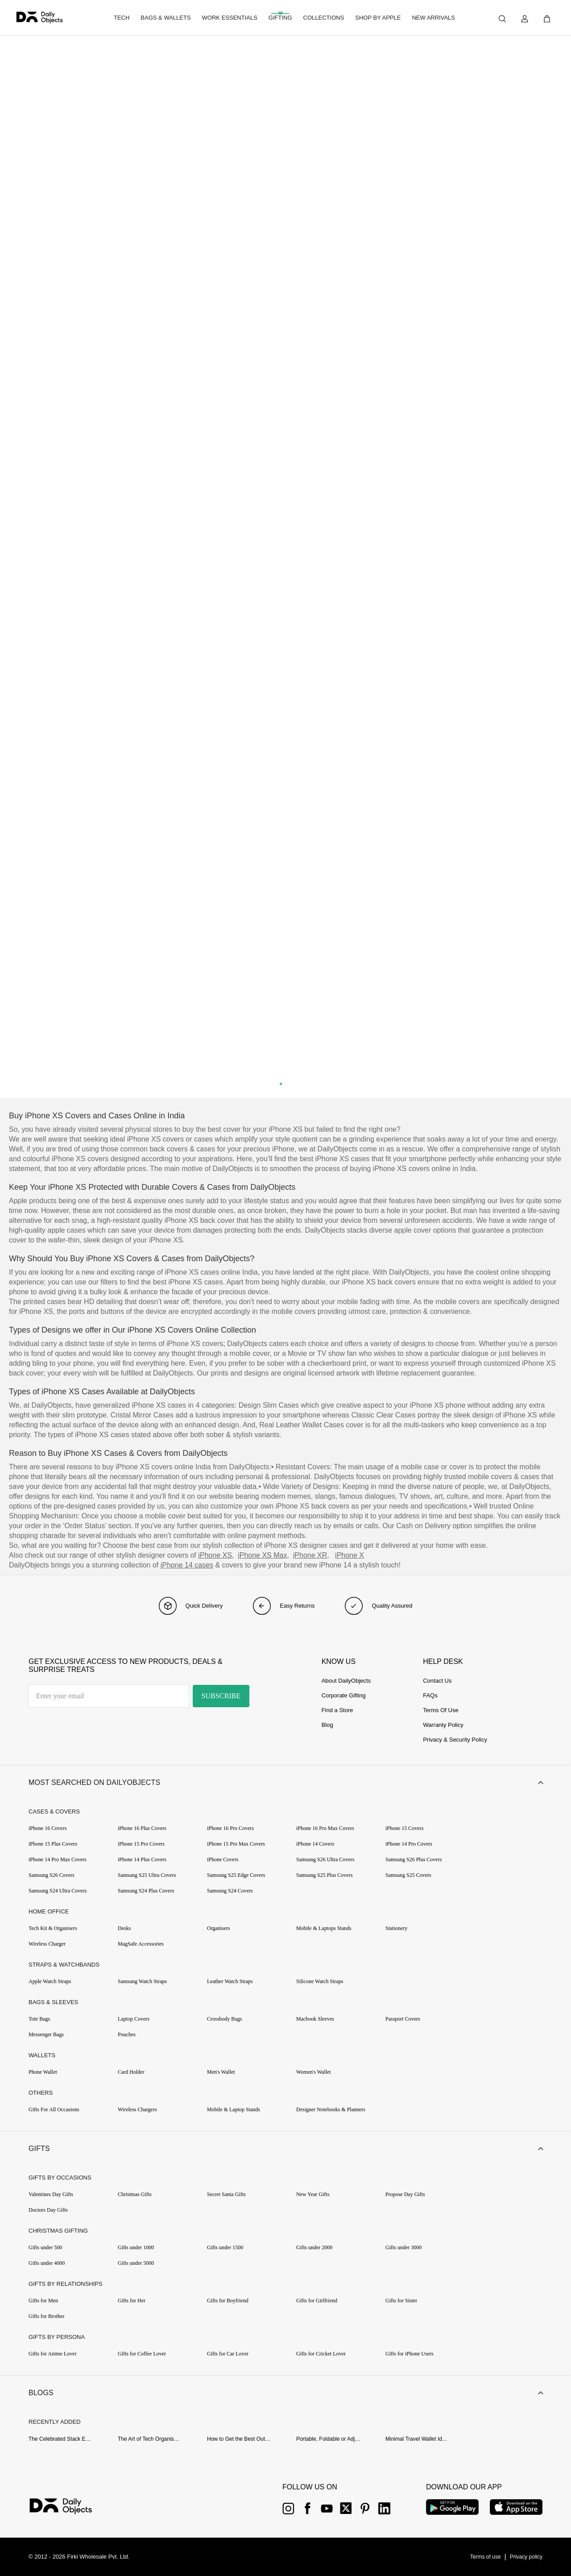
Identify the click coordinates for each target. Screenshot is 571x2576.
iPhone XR (310, 1555)
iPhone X (349, 1555)
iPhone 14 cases (187, 1565)
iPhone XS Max (262, 1555)
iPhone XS (215, 1555)
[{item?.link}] (68, 2507)
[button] (285, 1783)
